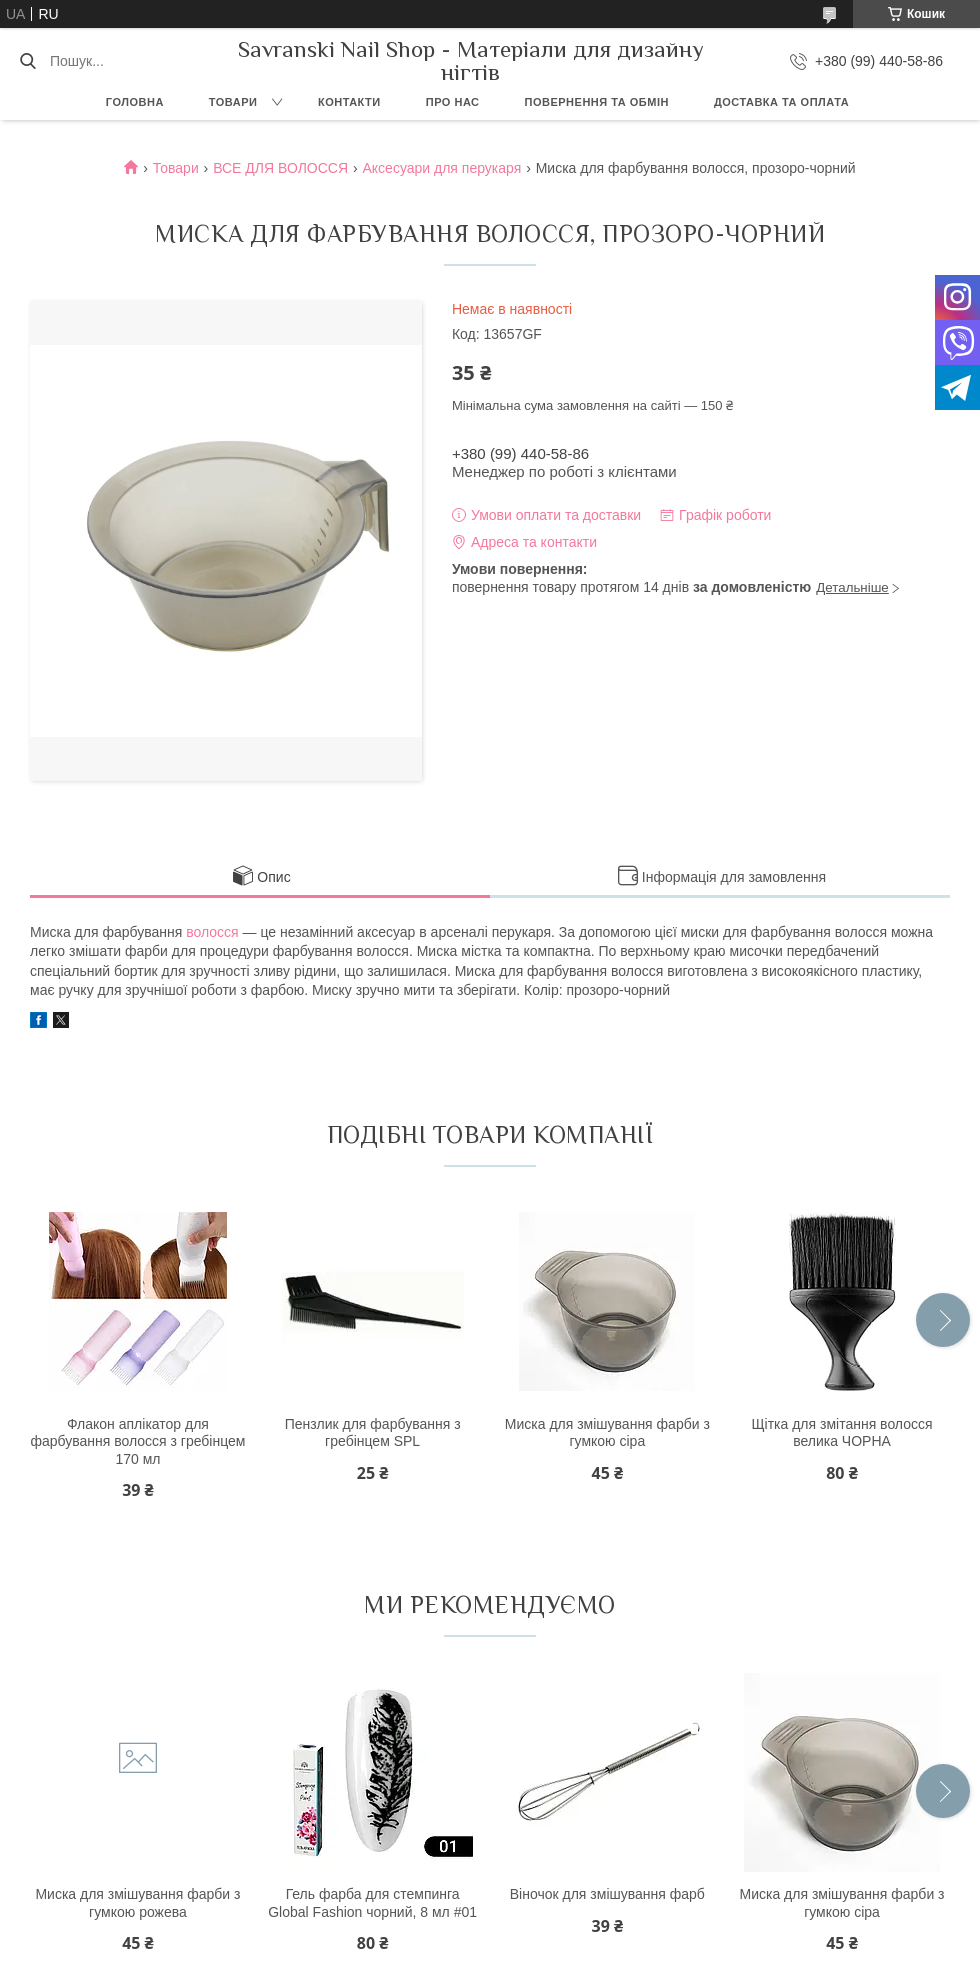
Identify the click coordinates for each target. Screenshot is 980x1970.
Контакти (349, 102)
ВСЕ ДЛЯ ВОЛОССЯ (280, 168)
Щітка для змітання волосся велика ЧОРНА (841, 1433)
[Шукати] (27, 61)
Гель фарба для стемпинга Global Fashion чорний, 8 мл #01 (372, 1903)
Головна (135, 102)
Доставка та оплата (781, 102)
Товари (233, 102)
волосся (212, 932)
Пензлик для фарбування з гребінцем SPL (373, 1433)
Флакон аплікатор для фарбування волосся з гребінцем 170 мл (137, 1441)
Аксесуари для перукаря (441, 168)
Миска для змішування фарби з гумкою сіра (607, 1433)
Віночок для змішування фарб (607, 1894)
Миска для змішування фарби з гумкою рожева (137, 1903)
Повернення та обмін (597, 102)
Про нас (453, 102)
